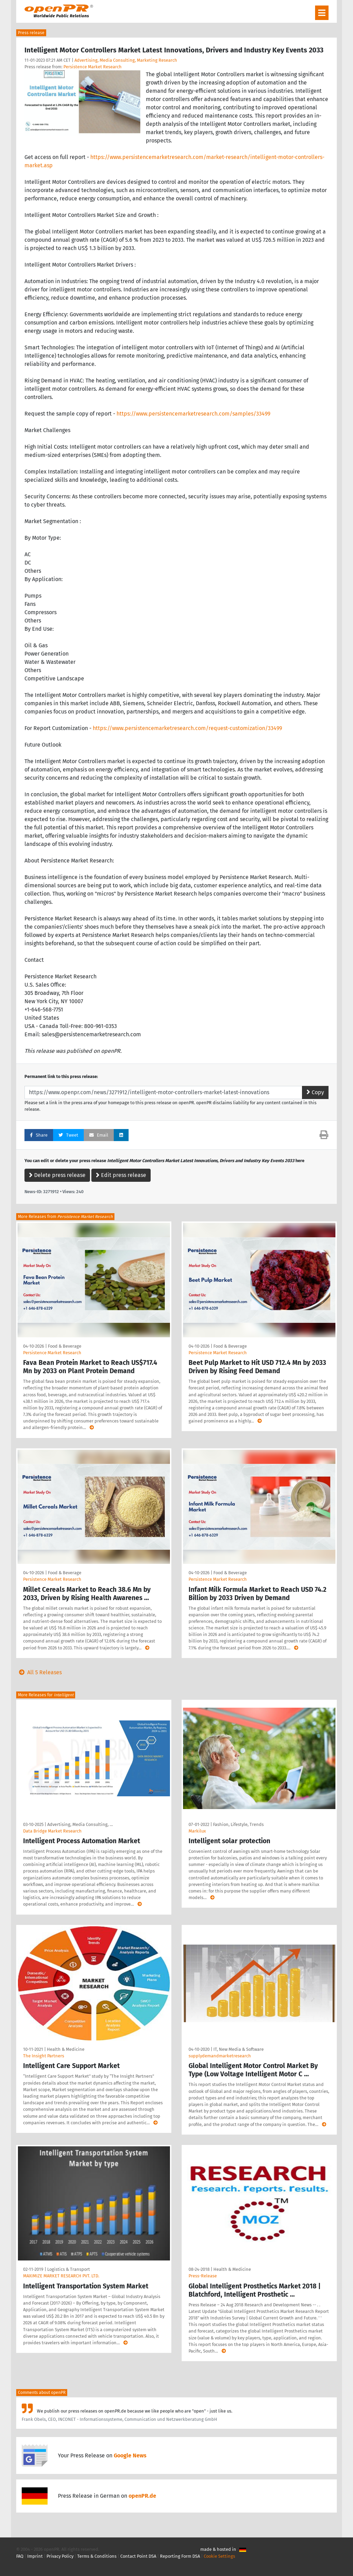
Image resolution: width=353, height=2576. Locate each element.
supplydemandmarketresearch (220, 2055)
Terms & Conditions (97, 2556)
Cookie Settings (219, 2556)
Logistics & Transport (68, 2269)
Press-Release (203, 2275)
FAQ (19, 2556)
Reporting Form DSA (180, 2556)
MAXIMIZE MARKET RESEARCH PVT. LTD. (61, 2275)
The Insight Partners (43, 2055)
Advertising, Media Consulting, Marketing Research (125, 60)
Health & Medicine (65, 2049)
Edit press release (121, 1175)
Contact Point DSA (138, 2556)
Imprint (35, 2556)
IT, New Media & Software (238, 2049)
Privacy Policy (60, 2556)
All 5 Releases (39, 1672)
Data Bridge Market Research (52, 1831)
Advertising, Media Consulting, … (80, 1824)
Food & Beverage (64, 1346)
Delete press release (57, 1175)
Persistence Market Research (92, 66)
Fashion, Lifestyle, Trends (238, 1824)
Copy (315, 1092)
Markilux (197, 1831)
